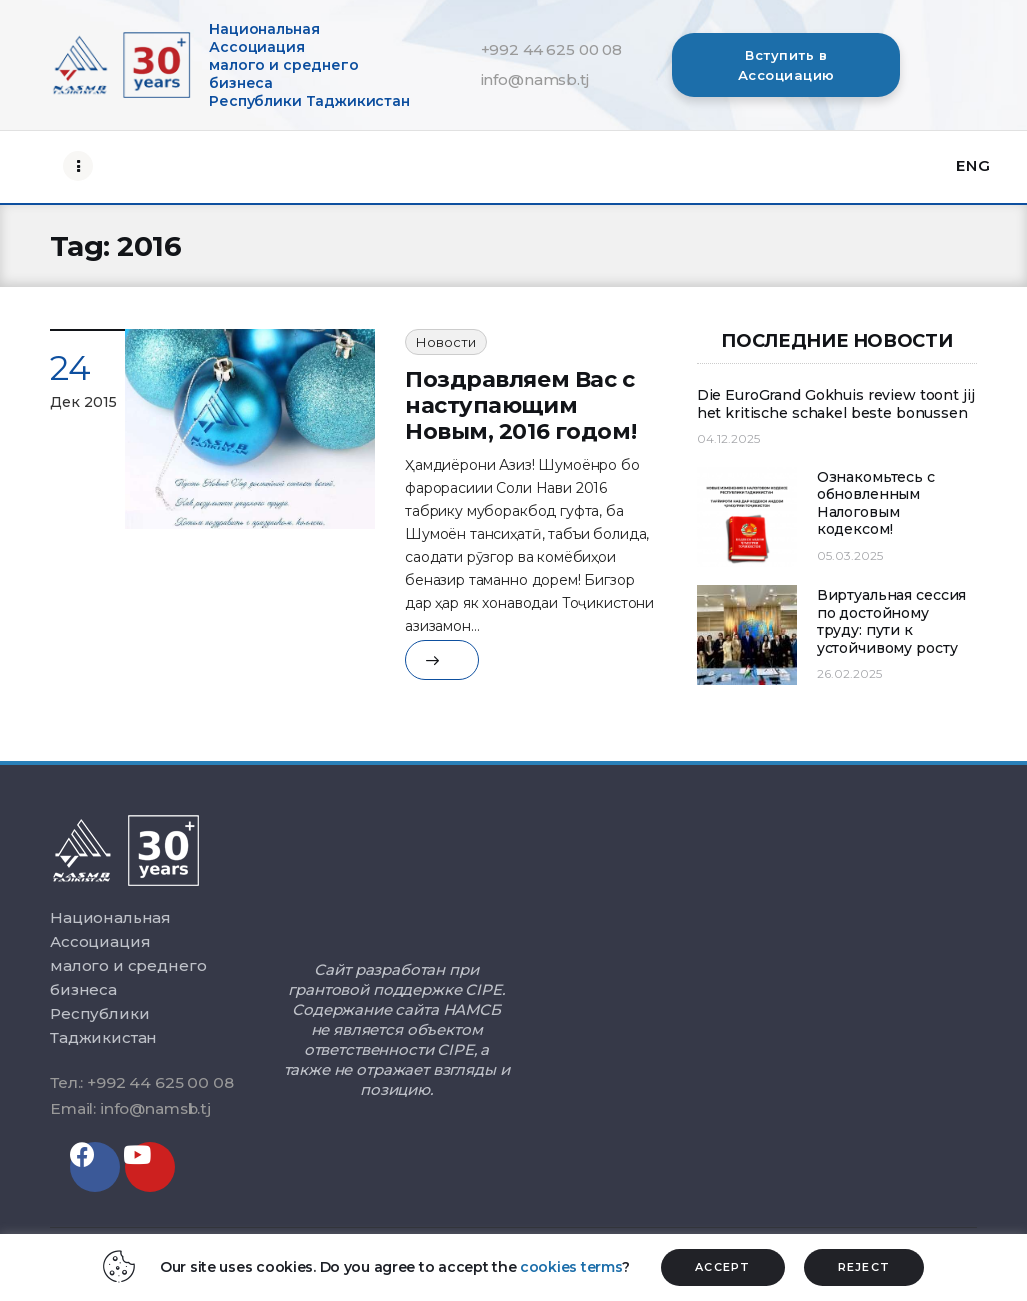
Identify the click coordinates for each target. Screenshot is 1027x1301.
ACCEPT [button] (723, 1267)
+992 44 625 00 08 (551, 49)
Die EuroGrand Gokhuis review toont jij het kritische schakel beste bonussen (836, 404)
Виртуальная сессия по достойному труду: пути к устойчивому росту (891, 622)
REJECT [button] (864, 1267)
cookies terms (571, 1267)
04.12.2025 (728, 438)
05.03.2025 (850, 555)
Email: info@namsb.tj (130, 1108)
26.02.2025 (849, 673)
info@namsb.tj (535, 79)
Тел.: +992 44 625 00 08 (141, 1082)
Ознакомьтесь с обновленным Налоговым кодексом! (876, 504)
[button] (786, 65)
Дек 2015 (83, 402)
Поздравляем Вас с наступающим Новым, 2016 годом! (520, 405)
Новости (446, 342)
